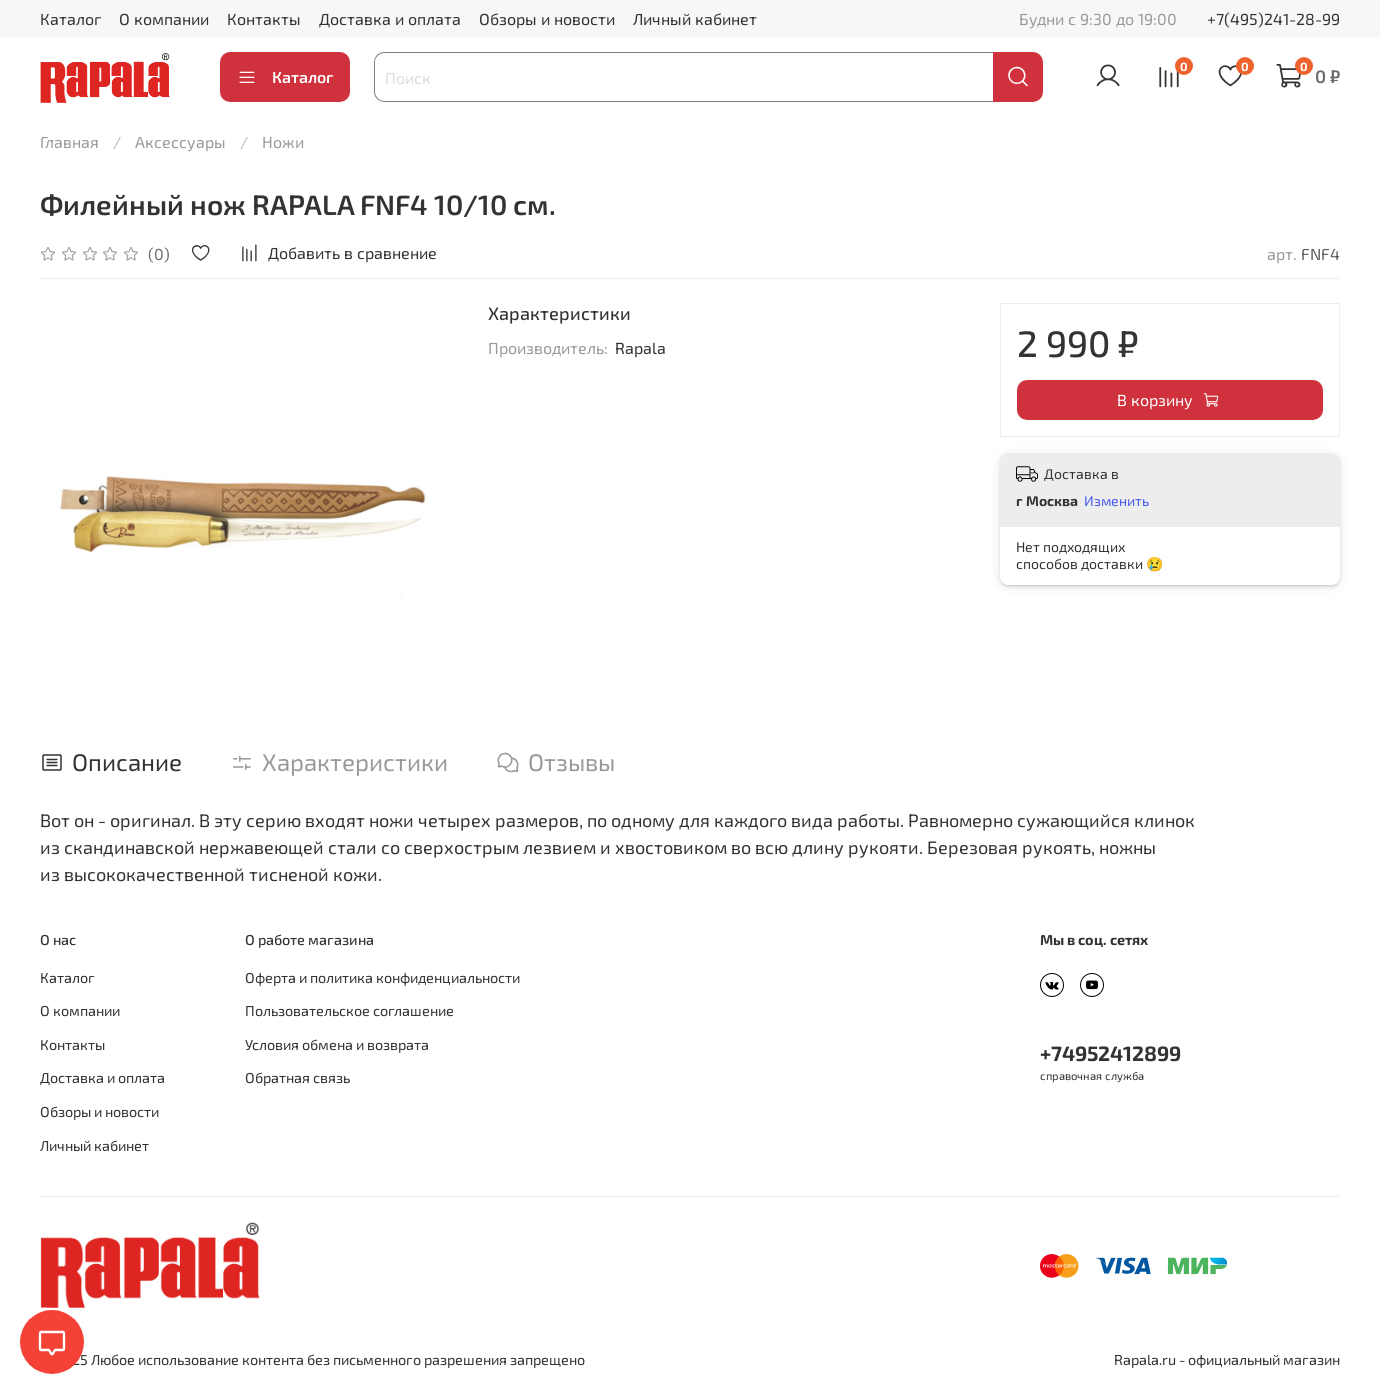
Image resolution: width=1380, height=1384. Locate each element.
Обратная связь (297, 1077)
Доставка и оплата (390, 18)
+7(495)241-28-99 (1273, 18)
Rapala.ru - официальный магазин (1227, 1359)
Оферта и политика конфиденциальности (382, 977)
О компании (164, 18)
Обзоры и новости (547, 18)
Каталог (70, 18)
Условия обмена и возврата (337, 1044)
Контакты (264, 18)
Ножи (283, 141)
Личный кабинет (695, 18)
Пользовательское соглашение (349, 1010)
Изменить (1116, 500)
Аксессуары (180, 141)
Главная (69, 141)
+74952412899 (1110, 1052)
